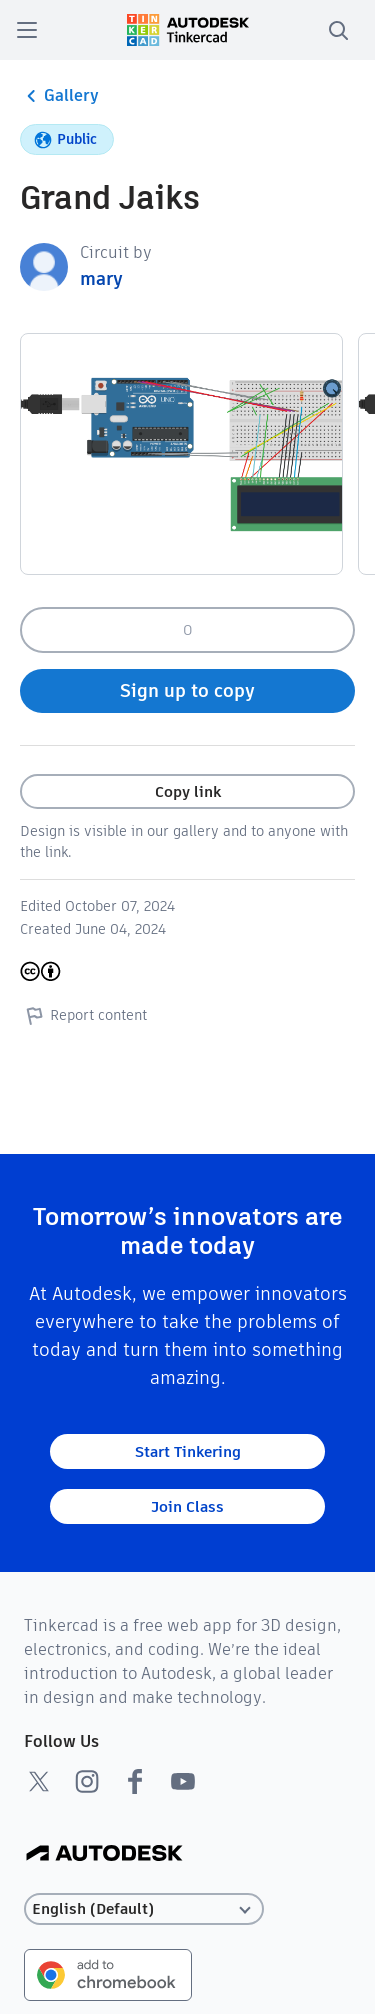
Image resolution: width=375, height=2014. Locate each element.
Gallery (59, 96)
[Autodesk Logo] (104, 1854)
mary (101, 278)
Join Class (187, 1506)
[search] (338, 30)
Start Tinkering (188, 1451)
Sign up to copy (187, 690)
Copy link (188, 791)
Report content (83, 1015)
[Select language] (144, 1909)
